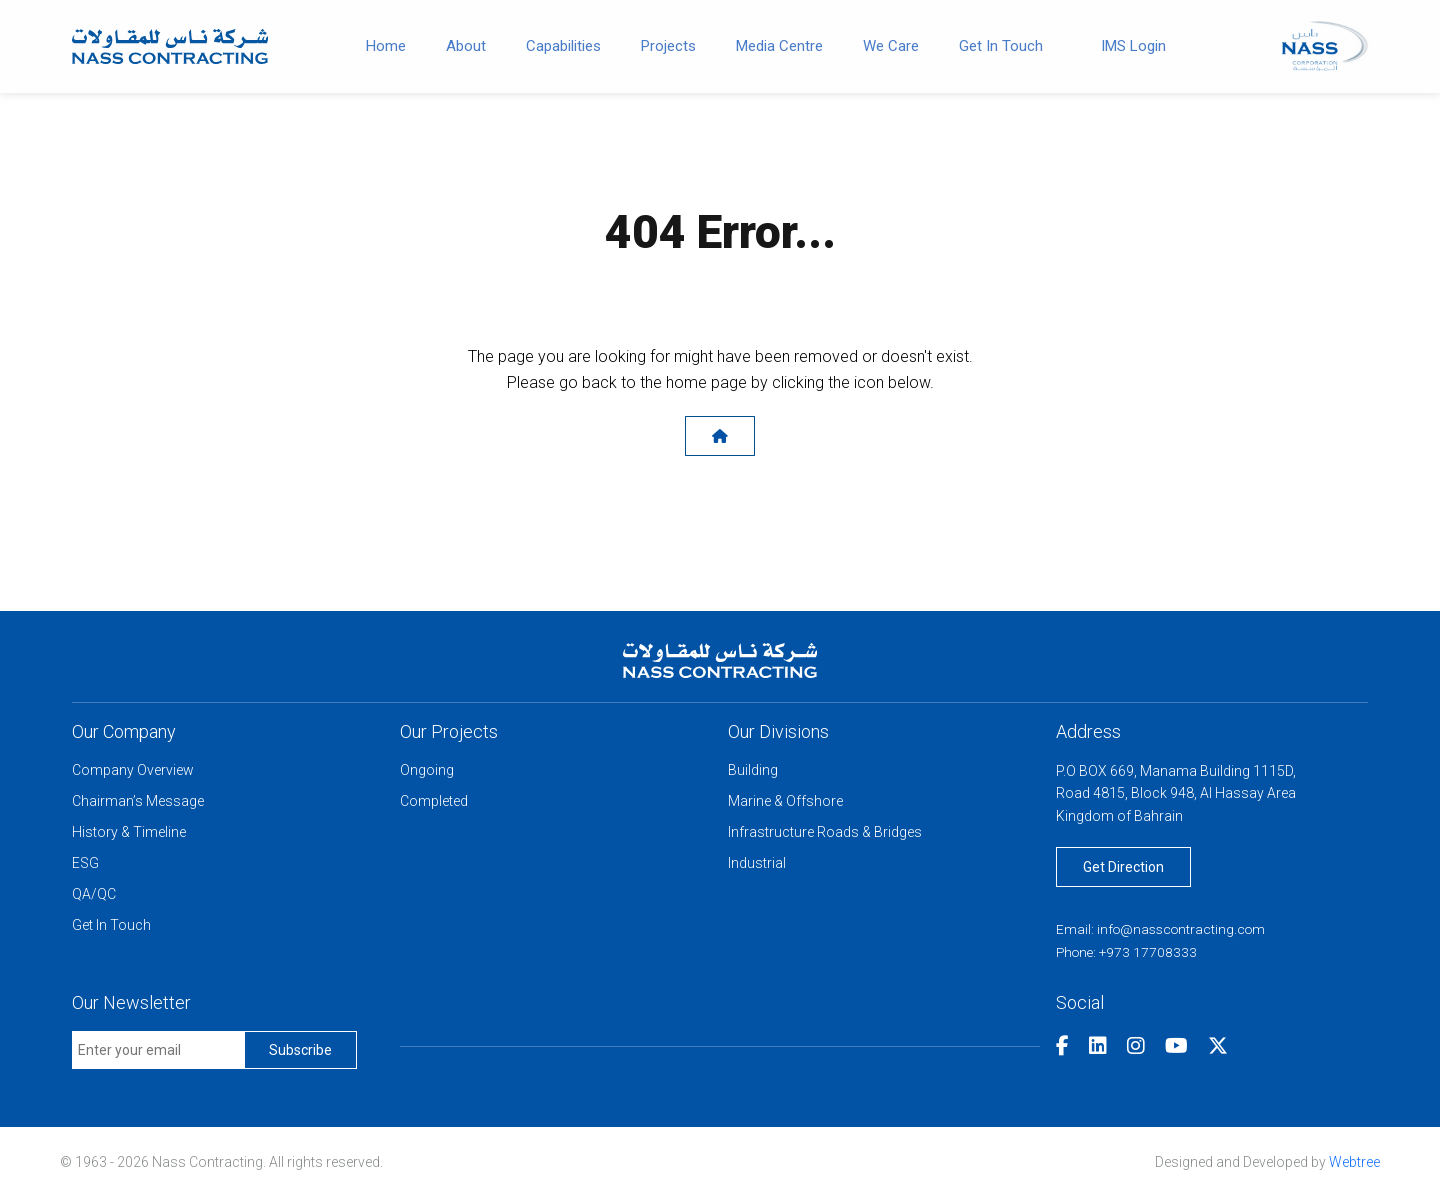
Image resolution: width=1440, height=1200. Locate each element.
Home (386, 46)
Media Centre (779, 46)
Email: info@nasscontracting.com (1164, 933)
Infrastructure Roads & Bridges (825, 834)
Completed (434, 803)
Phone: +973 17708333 (1129, 955)
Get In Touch (1001, 46)
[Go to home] (170, 44)
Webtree (1354, 1165)
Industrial (757, 865)
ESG (85, 865)
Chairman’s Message (138, 803)
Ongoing (427, 772)
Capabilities (563, 46)
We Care (891, 46)
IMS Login (1133, 46)
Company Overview (133, 772)
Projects (668, 46)
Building (753, 772)
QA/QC (94, 896)
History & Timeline (129, 834)
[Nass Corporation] (1325, 44)
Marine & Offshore (785, 803)
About (466, 46)
